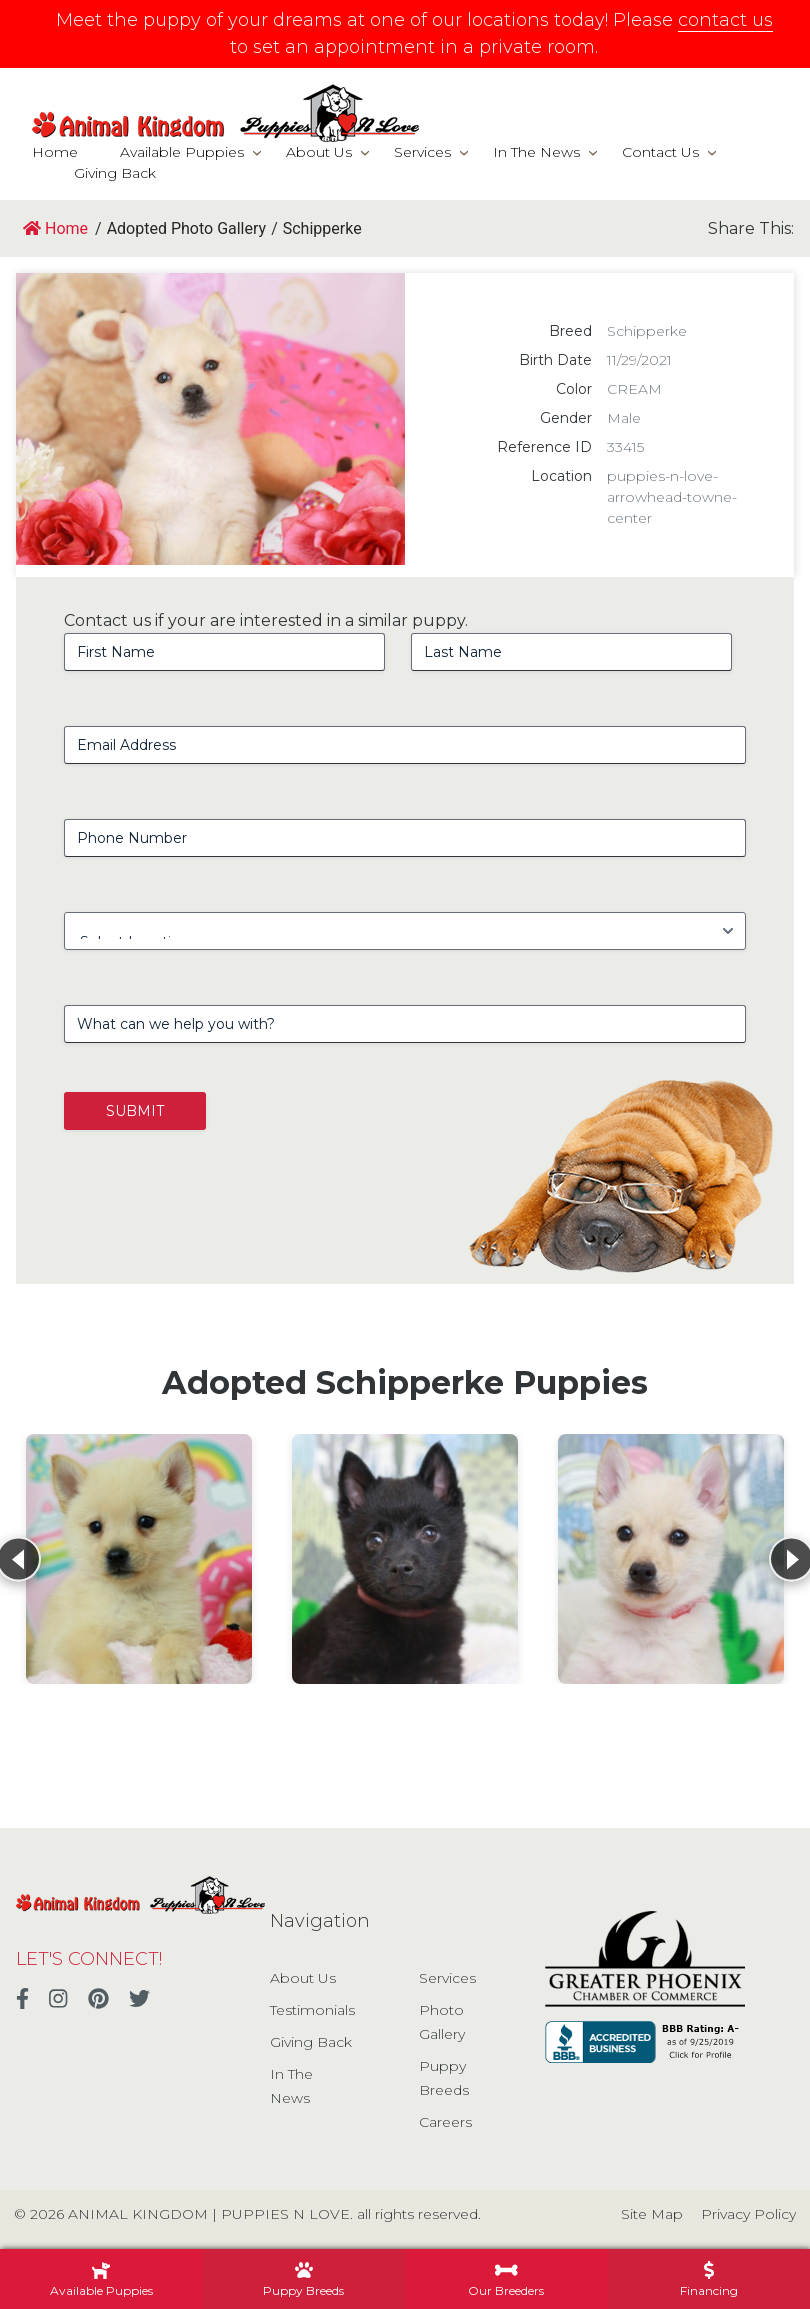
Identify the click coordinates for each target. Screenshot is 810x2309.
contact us (725, 20)
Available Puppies (182, 152)
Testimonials (312, 2010)
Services (422, 152)
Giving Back (115, 173)
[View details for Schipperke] (139, 1559)
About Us (319, 152)
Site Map (652, 2214)
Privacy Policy (748, 2214)
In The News (536, 152)
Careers (445, 2122)
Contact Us (660, 152)
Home (55, 152)
